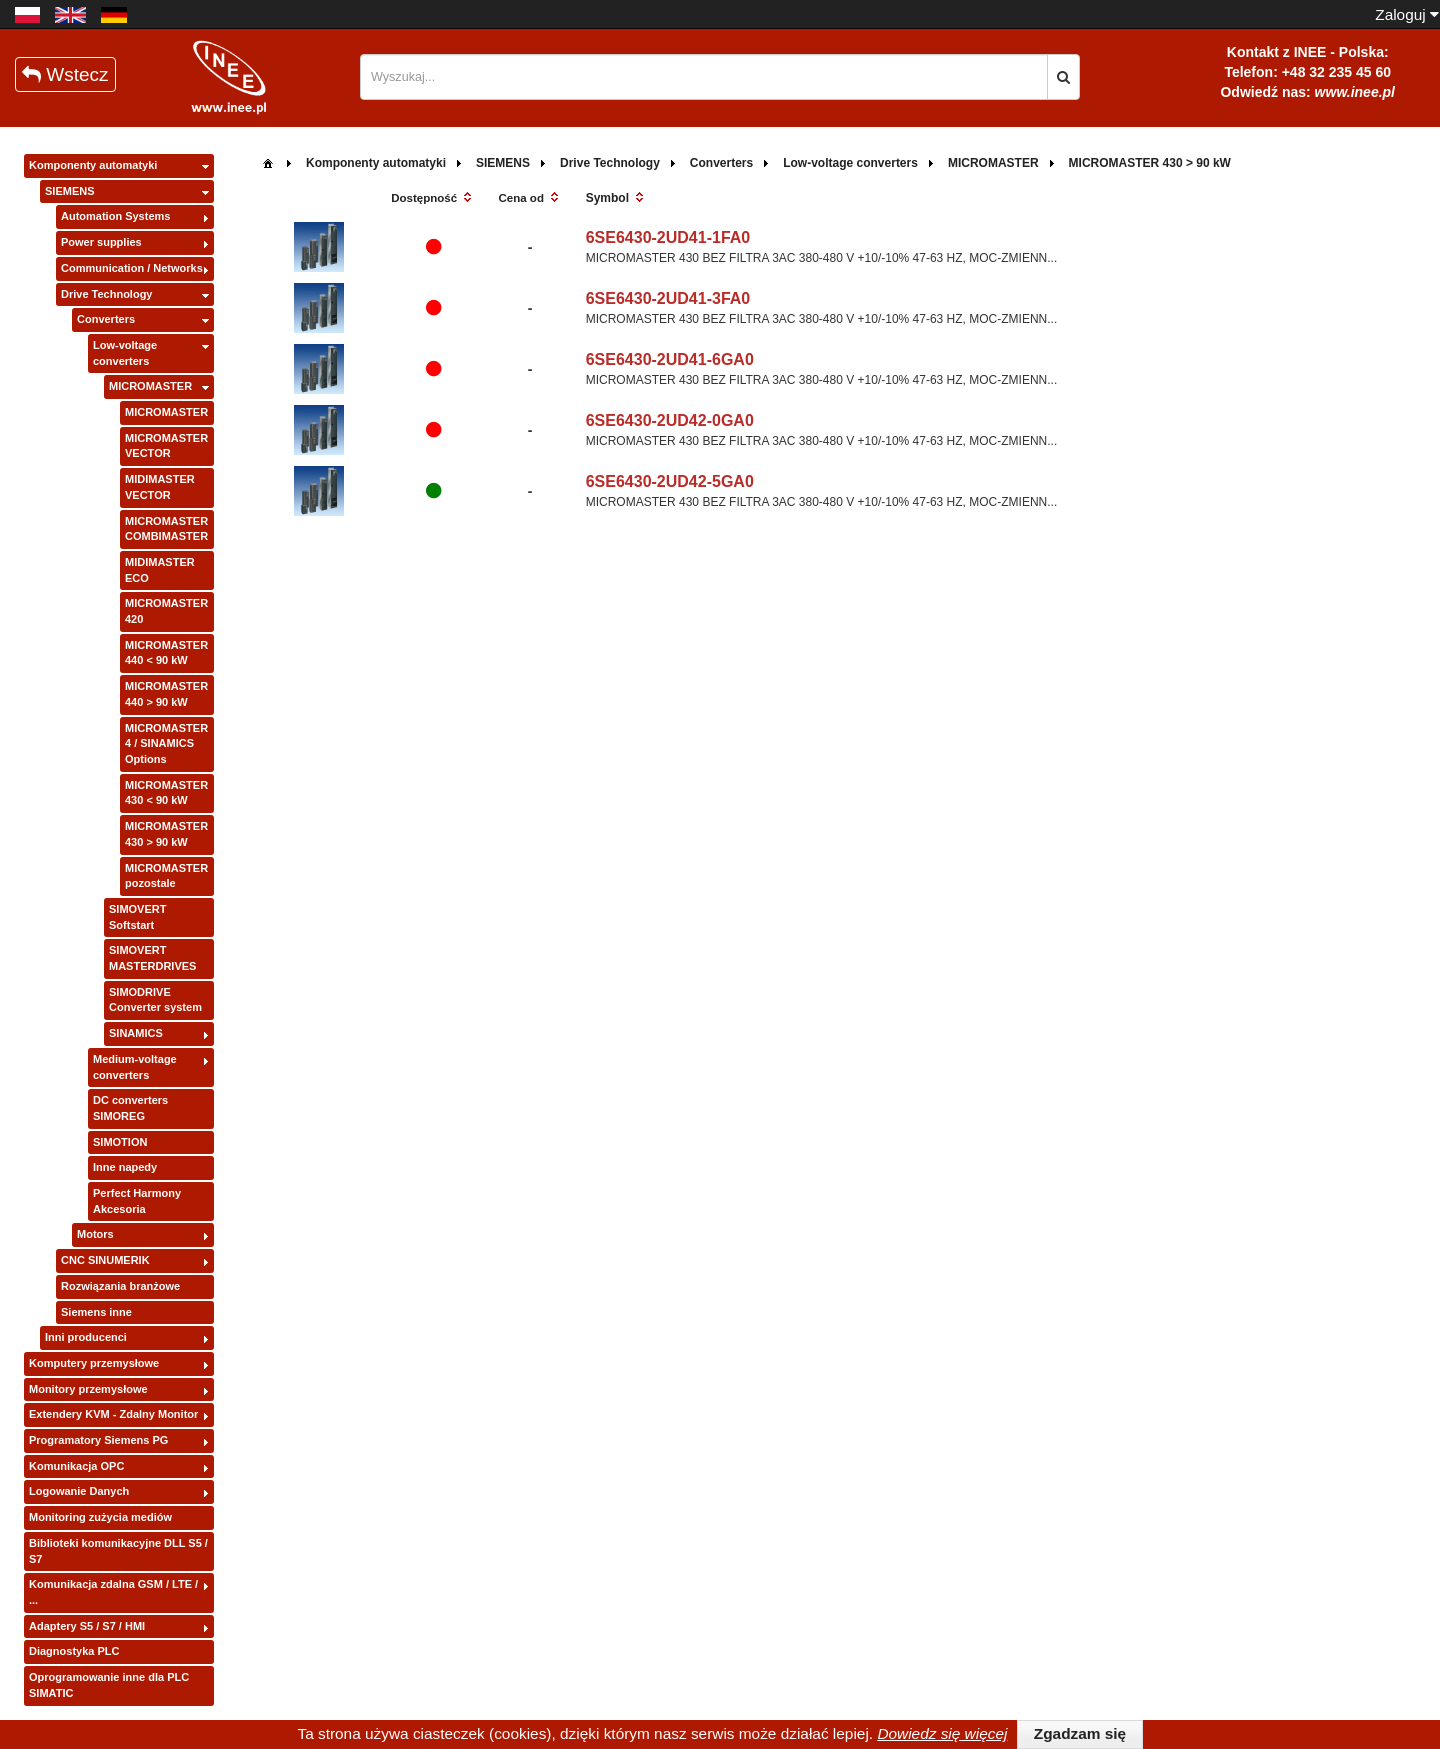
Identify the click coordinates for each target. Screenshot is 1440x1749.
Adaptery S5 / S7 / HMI (87, 1626)
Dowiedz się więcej (942, 1733)
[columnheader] (433, 199)
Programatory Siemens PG (98, 1440)
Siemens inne (96, 1312)
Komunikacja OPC (76, 1466)
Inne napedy (125, 1167)
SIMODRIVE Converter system (155, 1000)
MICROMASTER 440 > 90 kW (166, 694)
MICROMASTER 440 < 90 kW (166, 653)
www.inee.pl (1355, 92)
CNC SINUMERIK (105, 1260)
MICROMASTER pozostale (166, 876)
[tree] (119, 930)
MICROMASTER (150, 386)
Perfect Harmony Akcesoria (137, 1201)
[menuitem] (268, 161)
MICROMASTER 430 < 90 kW (166, 793)
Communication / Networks (132, 268)
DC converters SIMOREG (130, 1108)
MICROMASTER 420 (166, 611)
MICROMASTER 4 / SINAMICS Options (166, 743)
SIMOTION (120, 1142)
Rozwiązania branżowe (120, 1286)
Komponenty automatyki (93, 165)
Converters (106, 319)
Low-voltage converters (125, 353)
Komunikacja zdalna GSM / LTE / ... (113, 1592)
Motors (95, 1234)
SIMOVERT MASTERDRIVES (152, 958)
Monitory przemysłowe (88, 1389)
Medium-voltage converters (135, 1067)
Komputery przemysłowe (94, 1363)
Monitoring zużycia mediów (100, 1517)
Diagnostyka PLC (74, 1651)
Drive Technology (106, 294)
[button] (1063, 77)
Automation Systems (115, 216)
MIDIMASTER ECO (160, 570)
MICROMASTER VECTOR (166, 446)
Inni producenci (86, 1337)
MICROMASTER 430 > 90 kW (166, 834)
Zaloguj (1407, 14)
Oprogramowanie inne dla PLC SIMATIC (109, 1685)
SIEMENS (70, 191)
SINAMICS (136, 1033)
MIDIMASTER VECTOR (160, 487)
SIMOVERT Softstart (137, 917)
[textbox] (704, 77)
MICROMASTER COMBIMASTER (166, 529)
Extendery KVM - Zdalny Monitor (113, 1414)
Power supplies (101, 242)
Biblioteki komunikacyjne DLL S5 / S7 (118, 1551)
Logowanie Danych (79, 1491)
